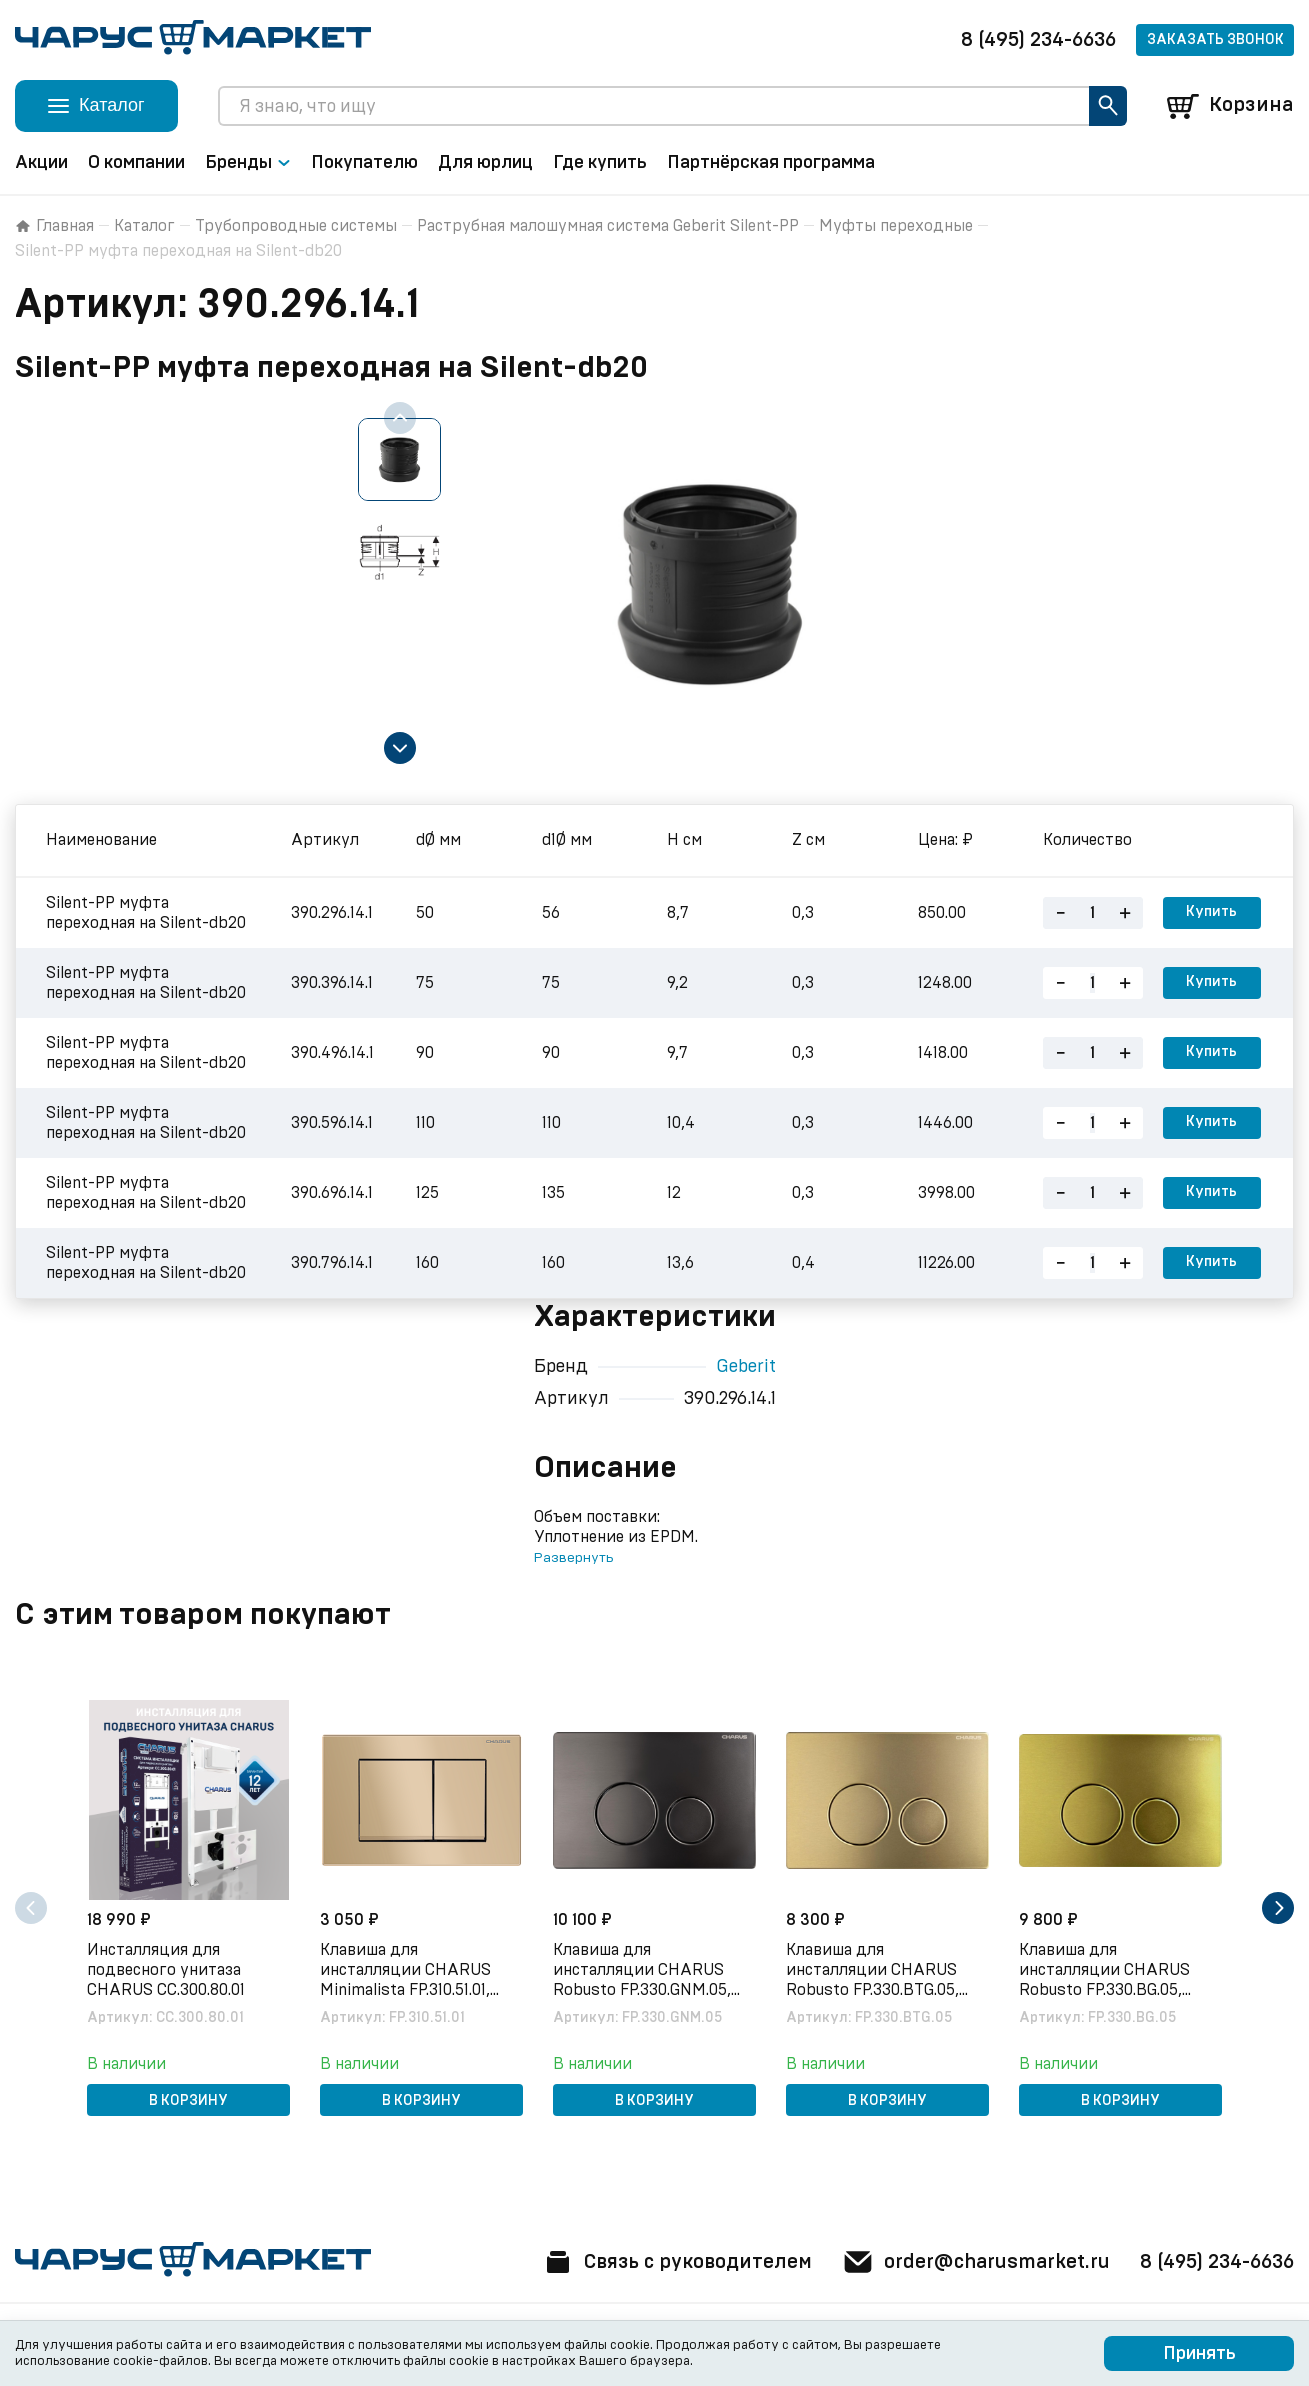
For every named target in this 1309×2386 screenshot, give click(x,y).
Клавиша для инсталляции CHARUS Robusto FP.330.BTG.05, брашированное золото (875, 1971)
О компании (136, 163)
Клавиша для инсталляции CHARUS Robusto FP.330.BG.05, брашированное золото (1108, 1971)
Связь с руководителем (671, 2262)
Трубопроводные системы (296, 226)
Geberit (746, 1367)
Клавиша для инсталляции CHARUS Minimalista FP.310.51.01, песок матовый (406, 1971)
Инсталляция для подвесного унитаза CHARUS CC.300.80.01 (167, 1970)
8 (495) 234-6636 (1038, 40)
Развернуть (573, 1558)
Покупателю (364, 163)
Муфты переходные (896, 226)
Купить (1211, 913)
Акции (41, 163)
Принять (1199, 2354)
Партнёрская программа (771, 163)
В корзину (188, 2101)
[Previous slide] (400, 418)
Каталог (144, 226)
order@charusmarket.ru (973, 2262)
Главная (54, 226)
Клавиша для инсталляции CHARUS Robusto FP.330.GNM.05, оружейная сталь (643, 1971)
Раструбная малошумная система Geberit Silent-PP (608, 226)
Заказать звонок (1215, 40)
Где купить (600, 163)
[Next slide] (400, 748)
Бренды (248, 163)
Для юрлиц (485, 163)
